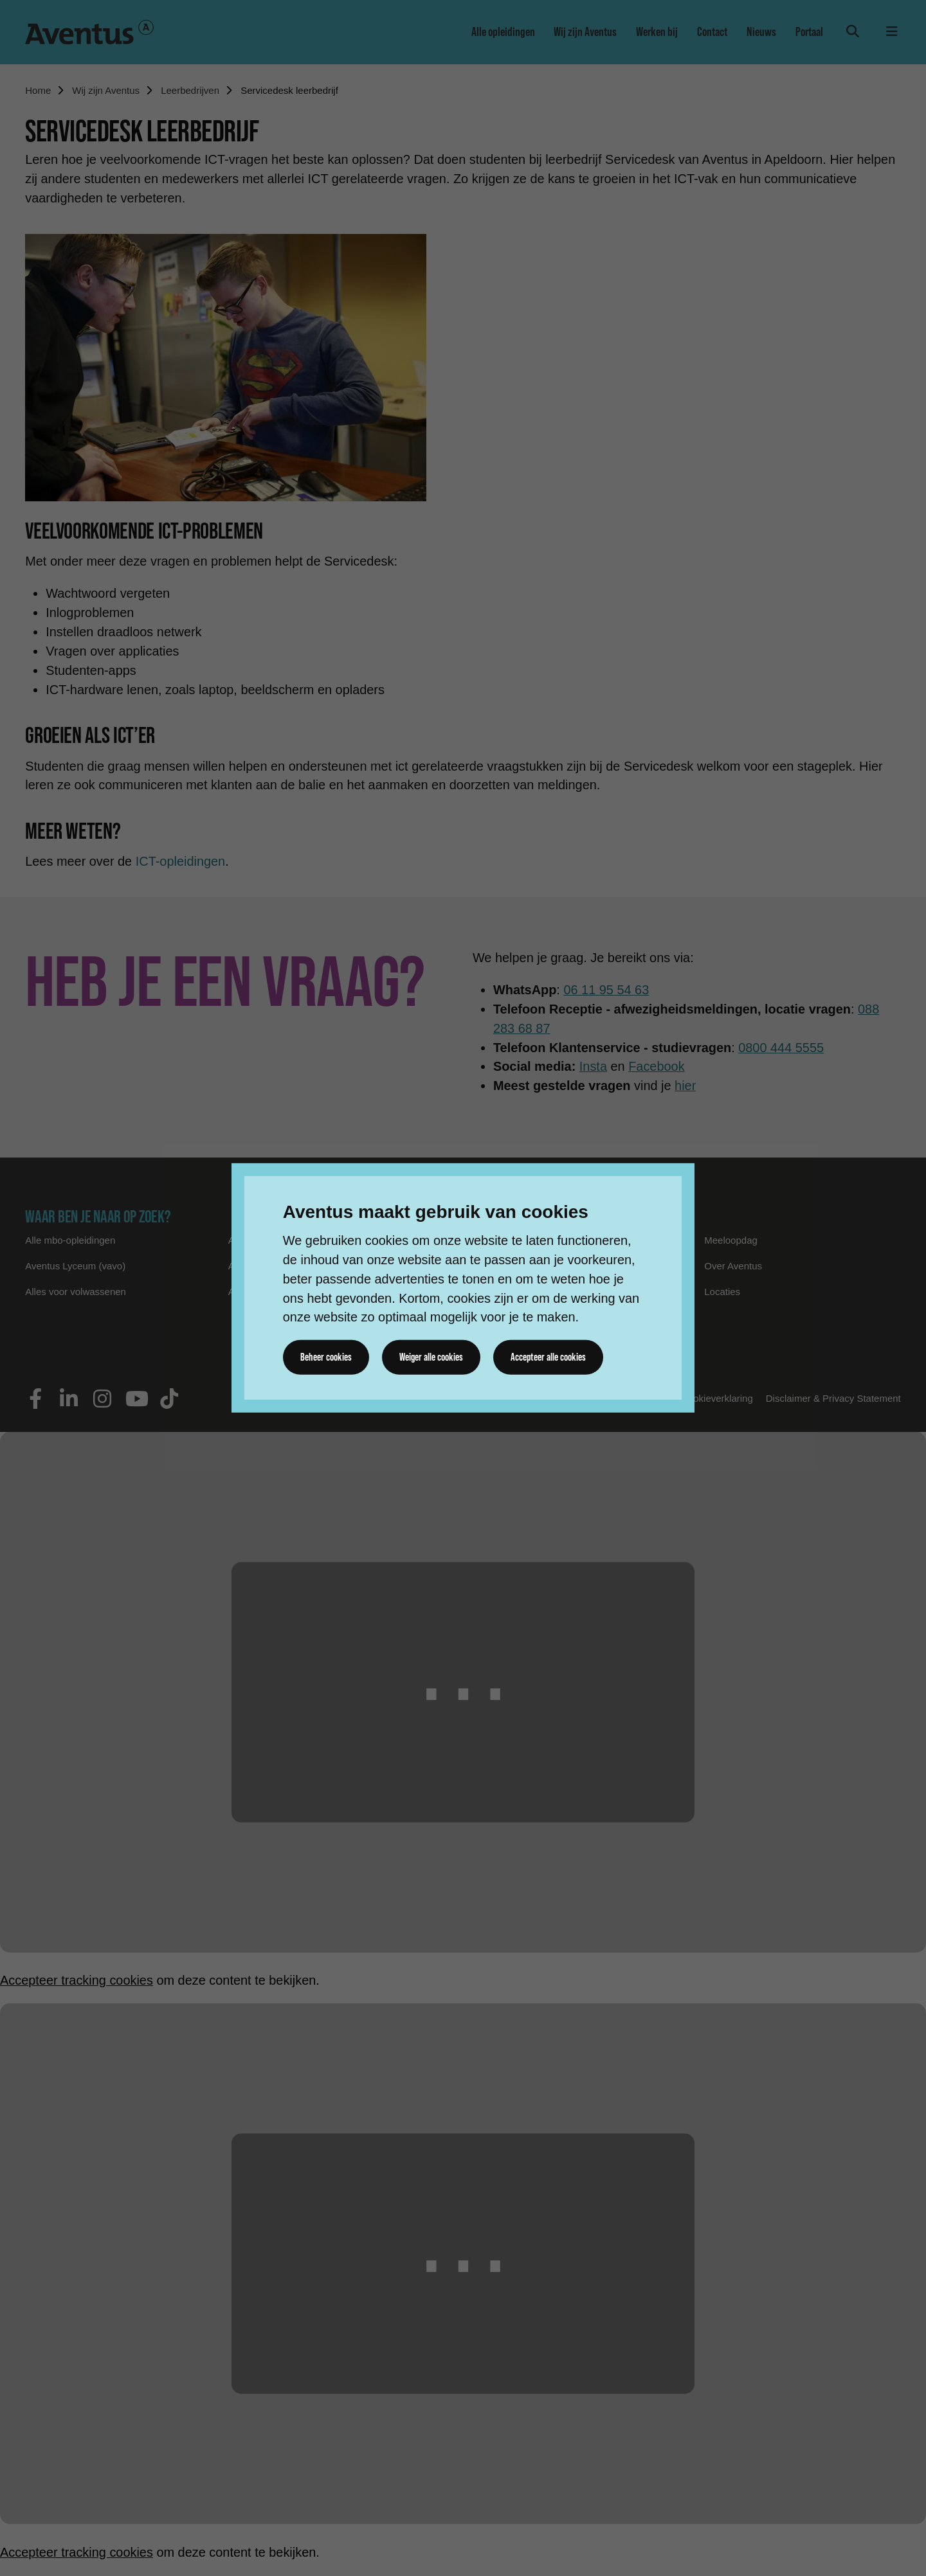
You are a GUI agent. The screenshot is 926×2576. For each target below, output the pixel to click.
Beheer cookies (326, 1357)
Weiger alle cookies (431, 1357)
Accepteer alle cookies (549, 1357)
